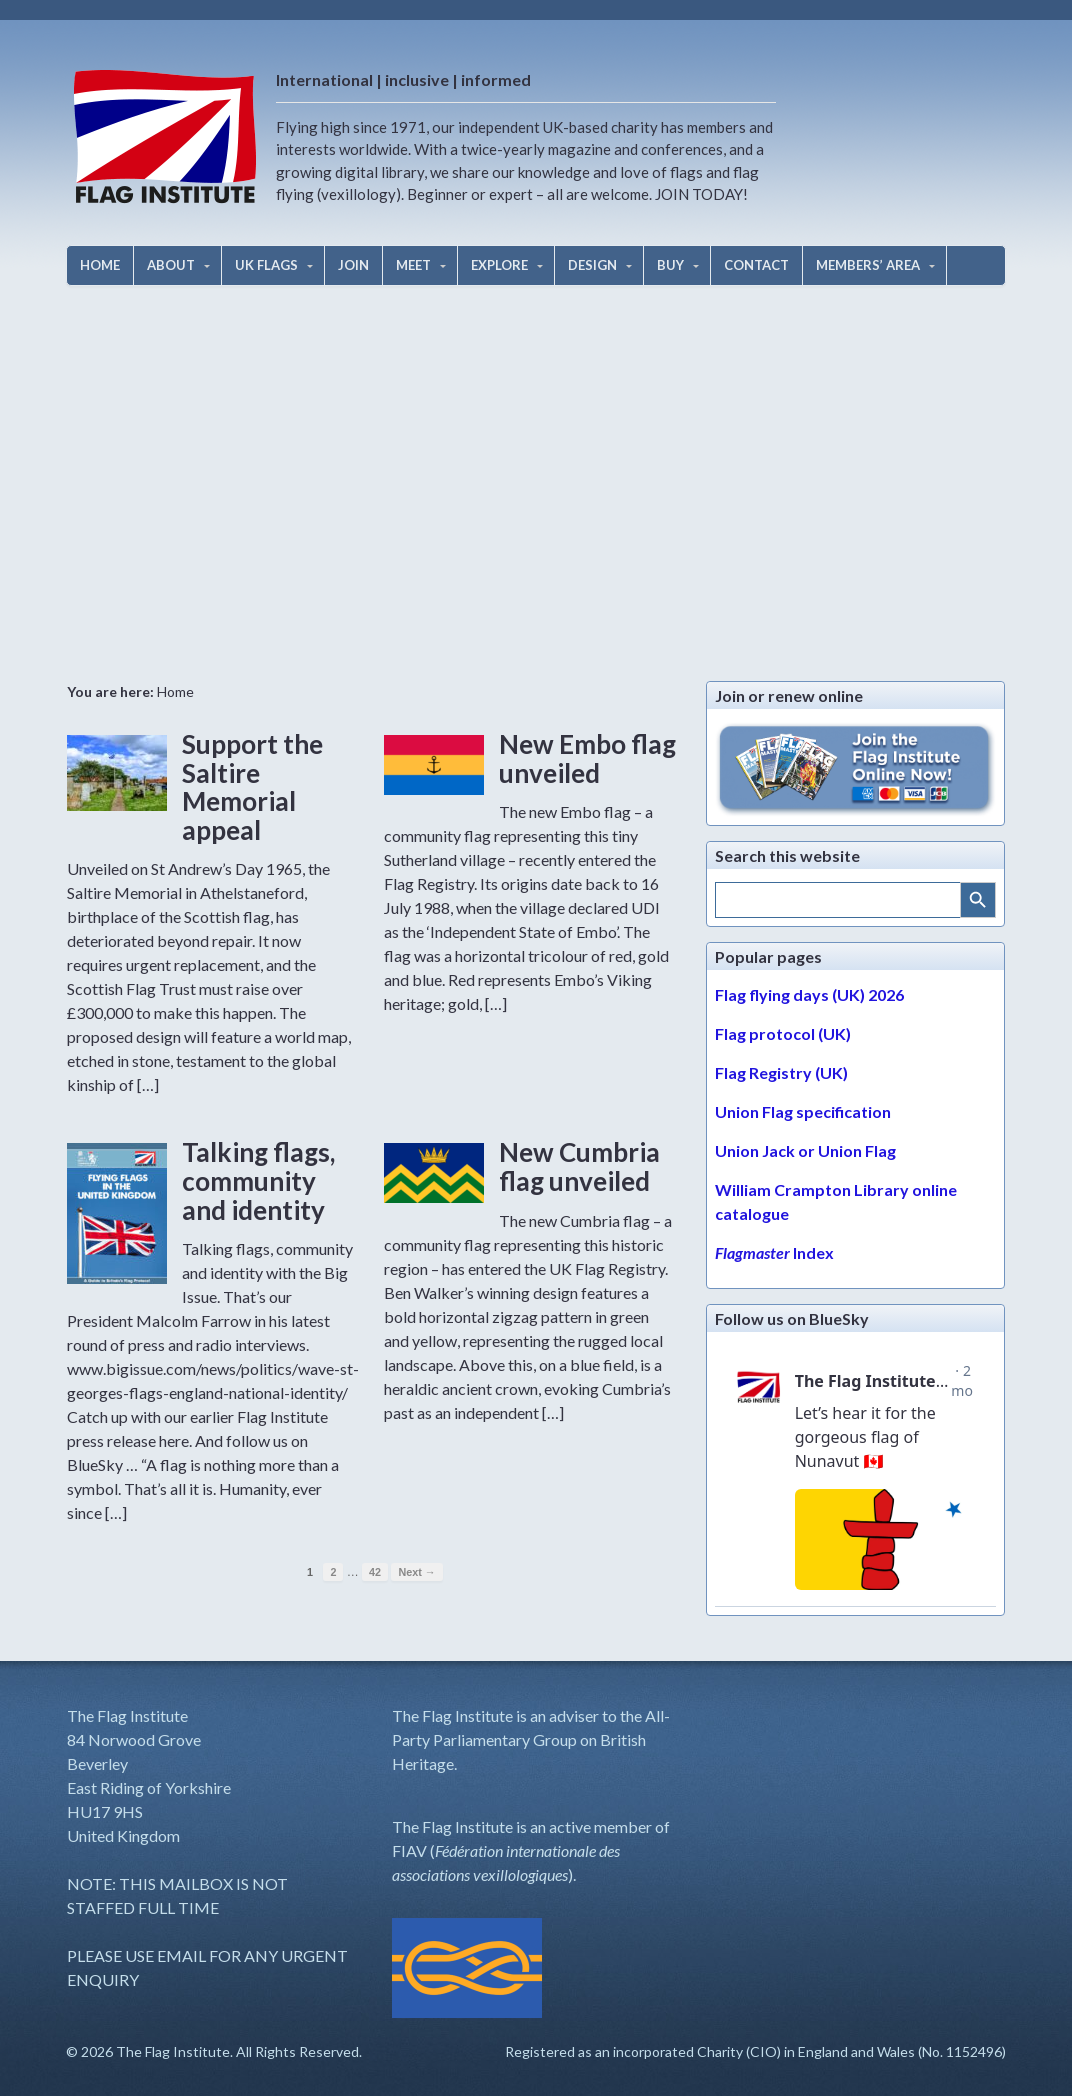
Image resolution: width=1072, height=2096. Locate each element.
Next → (416, 1572)
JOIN (353, 265)
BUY (670, 265)
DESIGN (592, 265)
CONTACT (756, 265)
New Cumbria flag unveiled (579, 1166)
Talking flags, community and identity (258, 1180)
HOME (100, 265)
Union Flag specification (803, 1111)
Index (774, 1252)
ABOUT (171, 265)
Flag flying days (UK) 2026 (809, 994)
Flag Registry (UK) (781, 1072)
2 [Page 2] (333, 1572)
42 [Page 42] (375, 1572)
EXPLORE (499, 265)
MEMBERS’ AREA (868, 265)
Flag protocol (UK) (783, 1033)
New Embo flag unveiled (587, 758)
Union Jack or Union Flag (805, 1150)
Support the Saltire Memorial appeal (252, 787)
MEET (413, 265)
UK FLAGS (266, 265)
